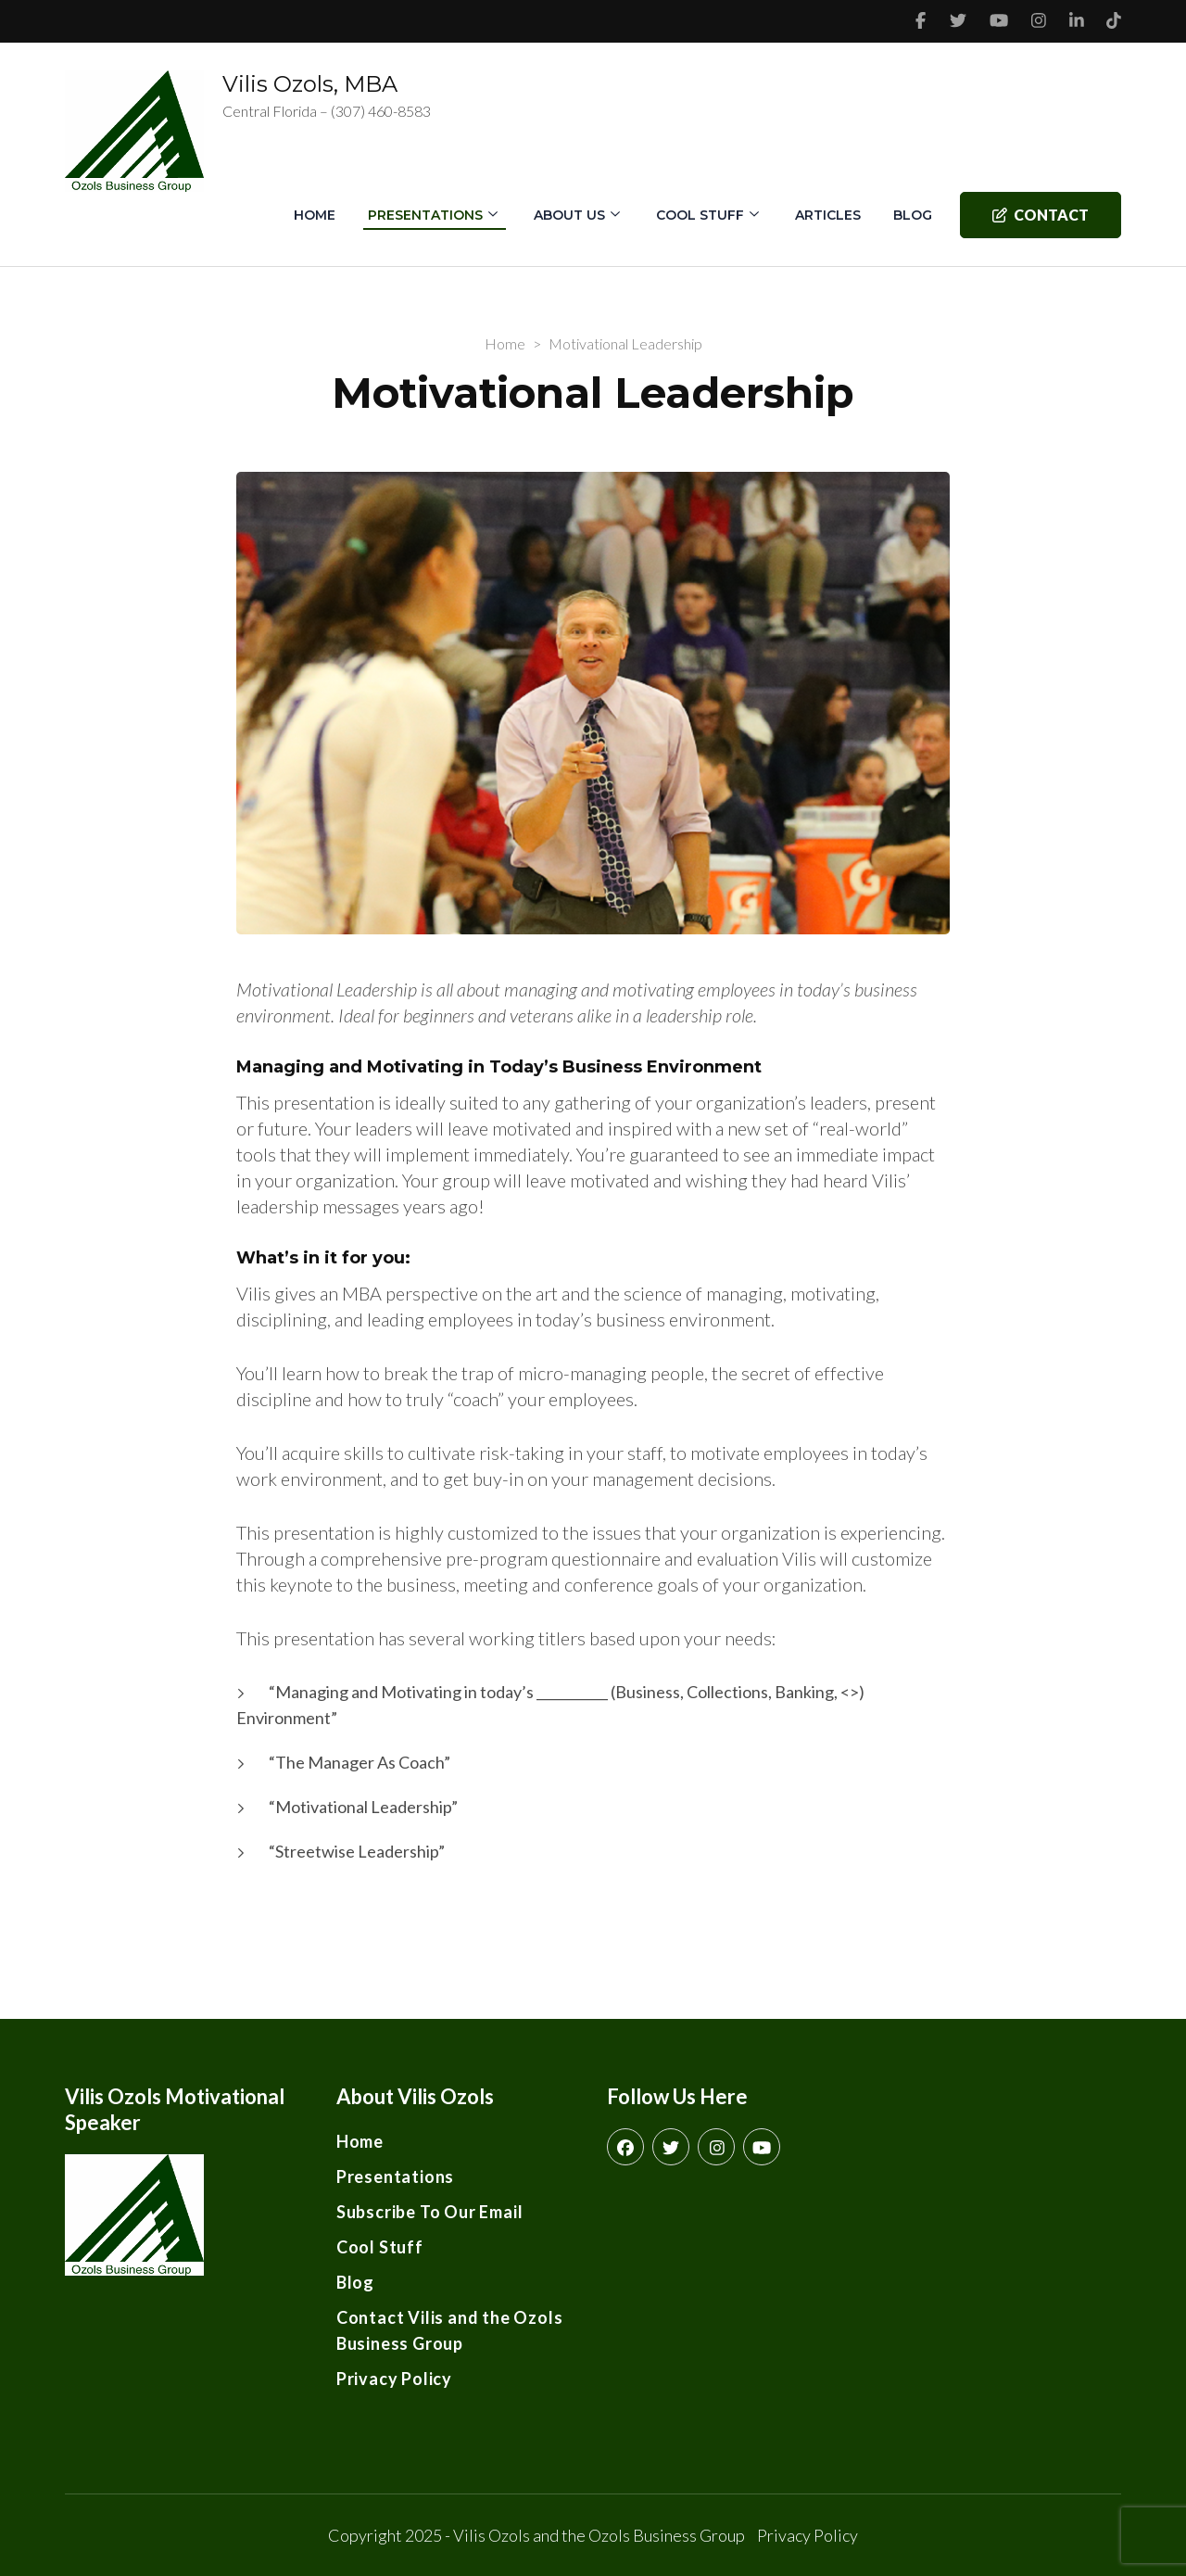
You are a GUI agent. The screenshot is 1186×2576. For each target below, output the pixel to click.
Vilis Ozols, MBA (309, 83)
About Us (569, 215)
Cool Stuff (700, 215)
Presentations (425, 215)
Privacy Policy (394, 2378)
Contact (1040, 214)
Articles (828, 215)
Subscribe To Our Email (430, 2212)
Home (314, 215)
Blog (912, 215)
